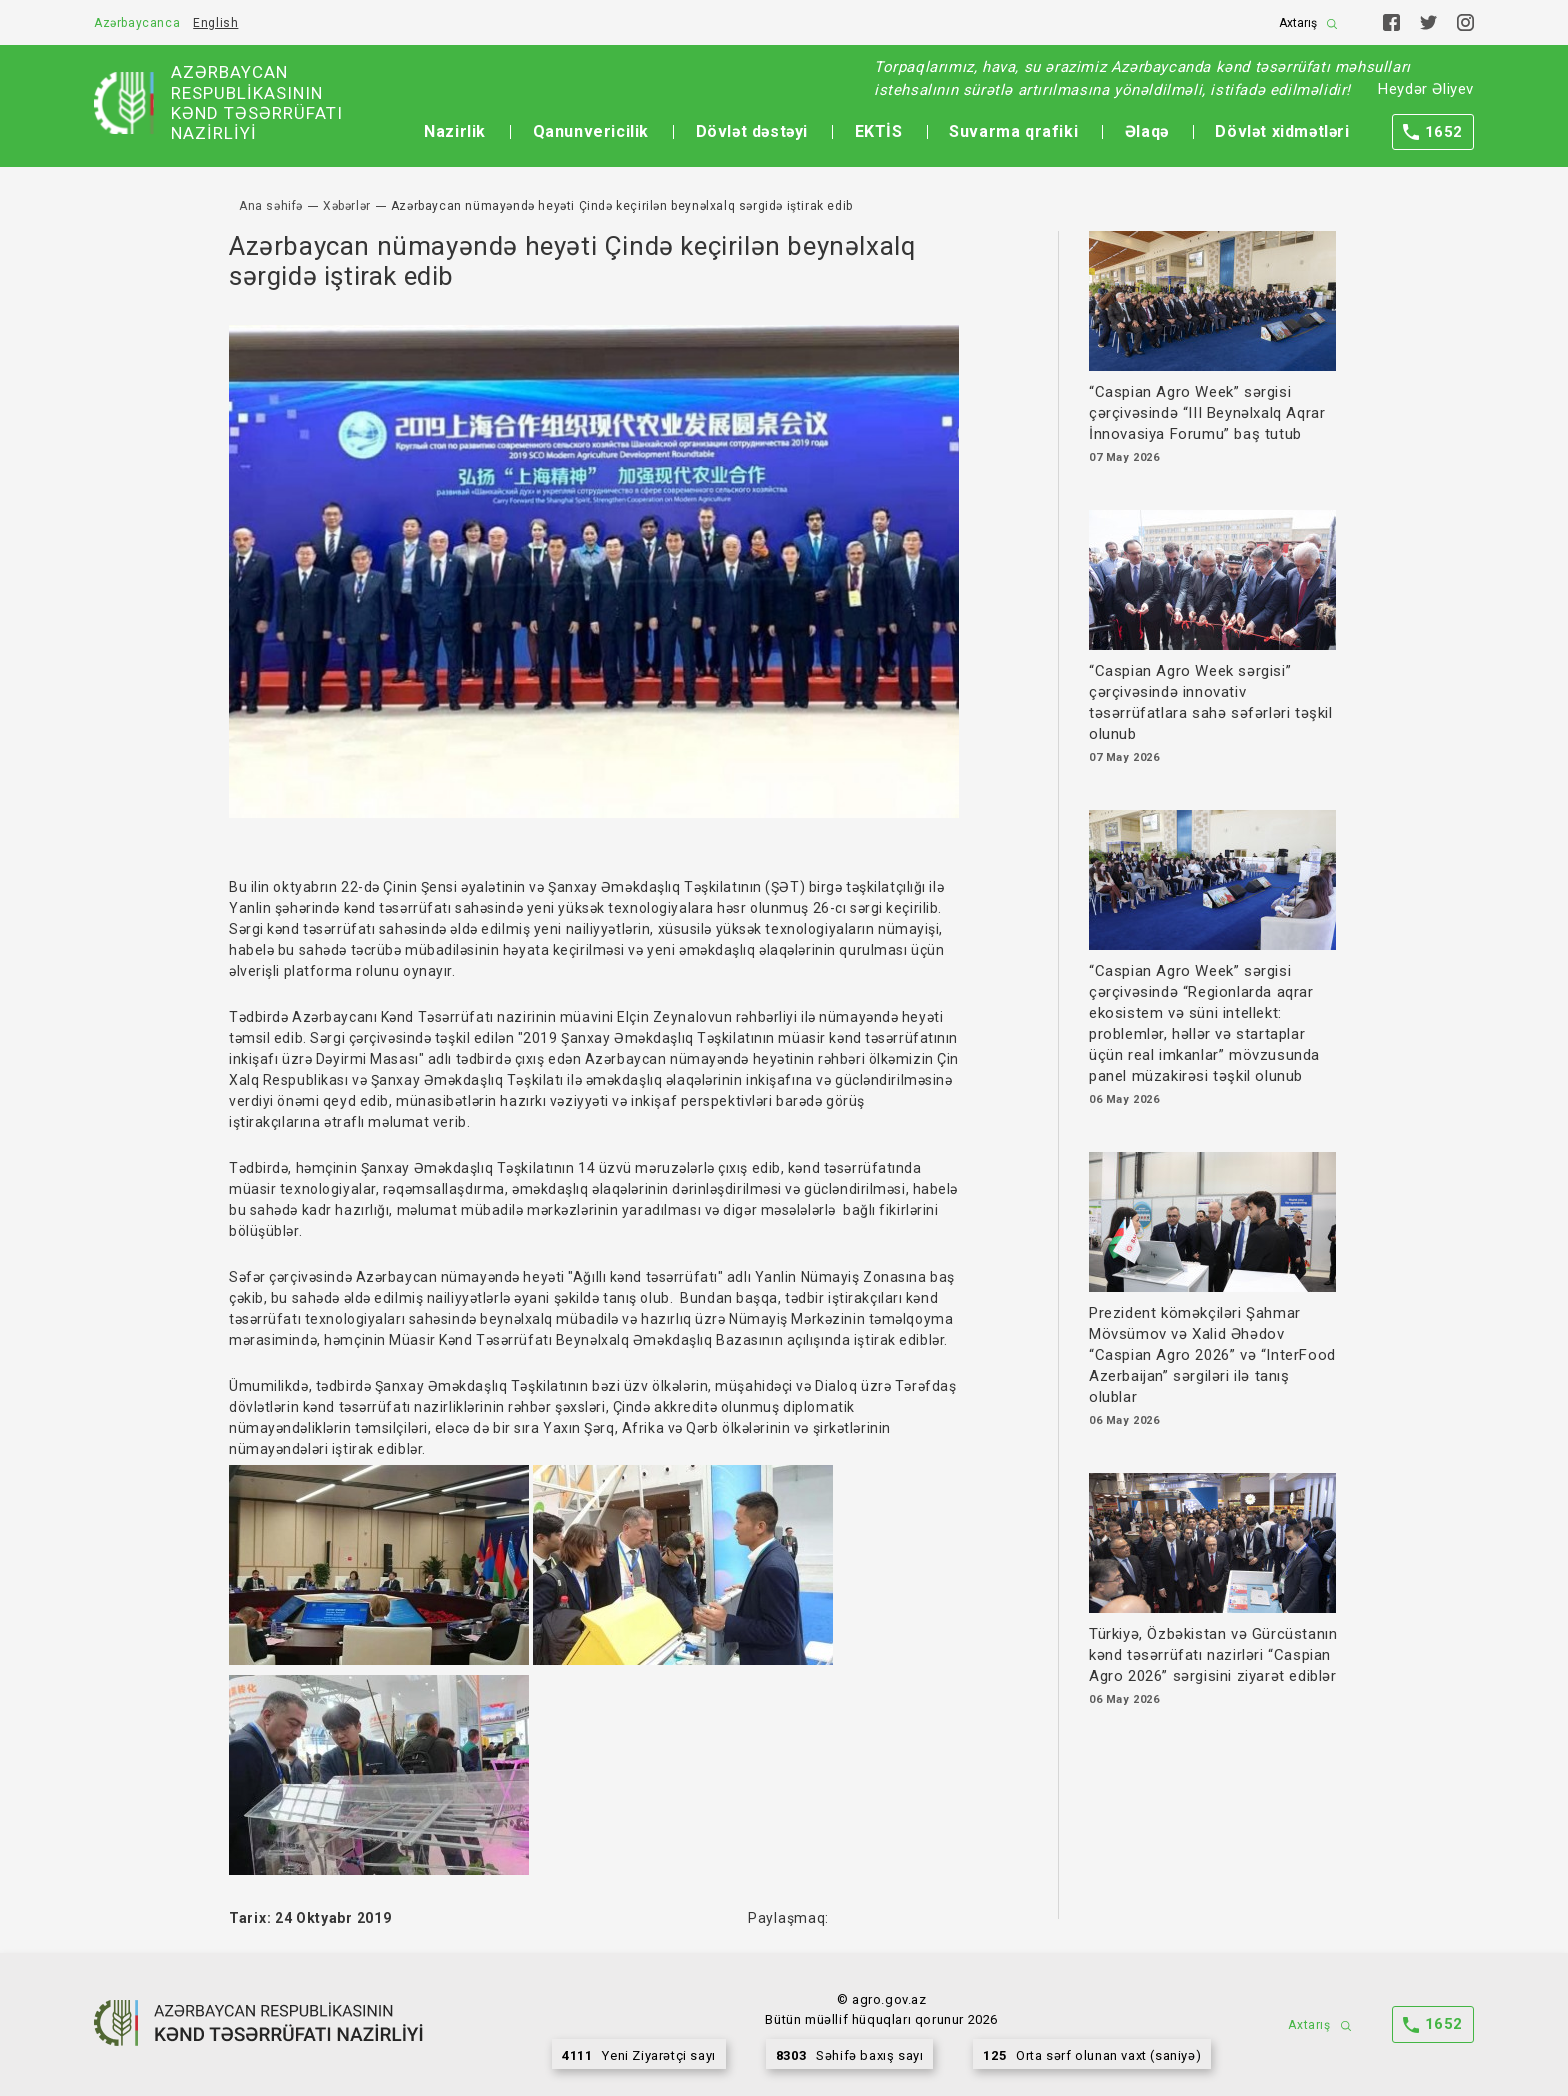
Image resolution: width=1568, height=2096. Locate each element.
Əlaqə (1147, 131)
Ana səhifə (271, 206)
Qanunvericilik (591, 131)
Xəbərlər (347, 206)
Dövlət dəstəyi (752, 131)
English (215, 23)
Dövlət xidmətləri (1282, 131)
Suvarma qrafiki (1013, 131)
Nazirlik (455, 131)
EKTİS (879, 131)
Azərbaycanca (137, 23)
